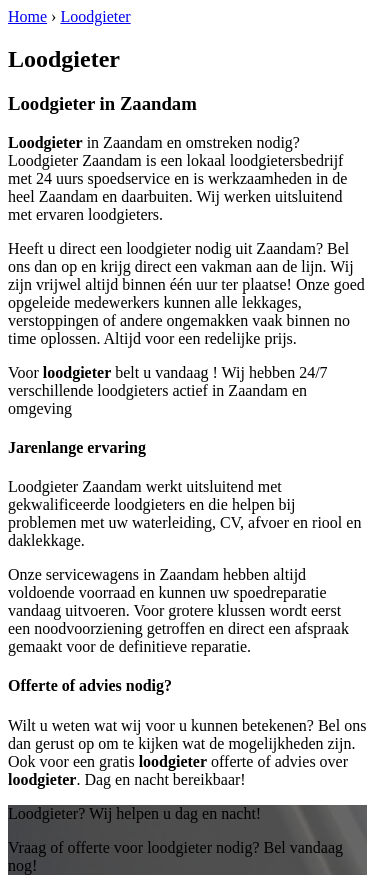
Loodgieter (95, 16)
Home (27, 16)
